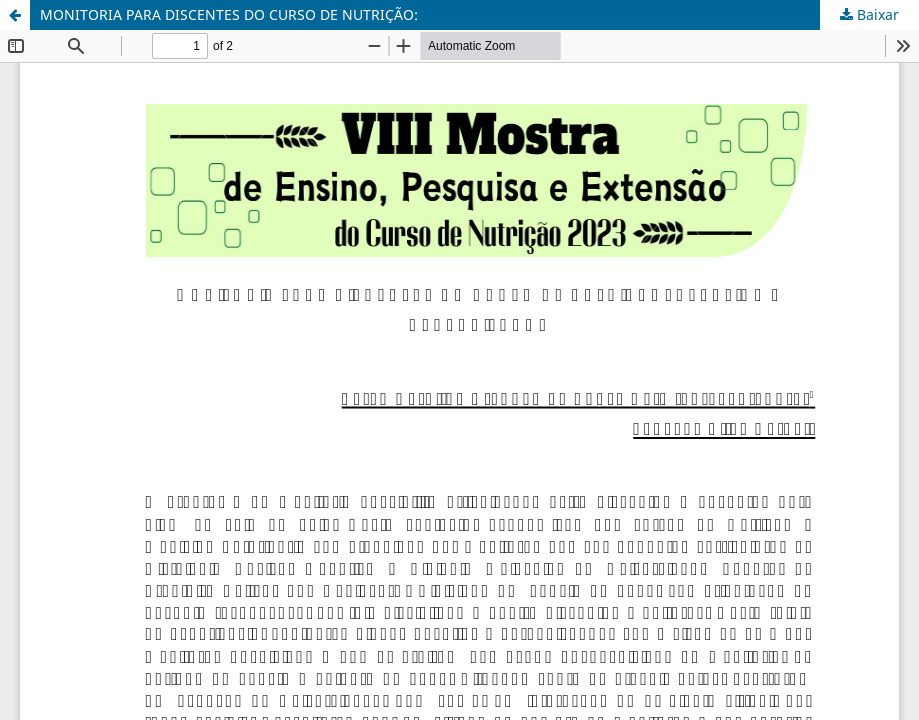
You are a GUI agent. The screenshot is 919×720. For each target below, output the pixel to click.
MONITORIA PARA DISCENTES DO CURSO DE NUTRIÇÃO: (229, 14)
